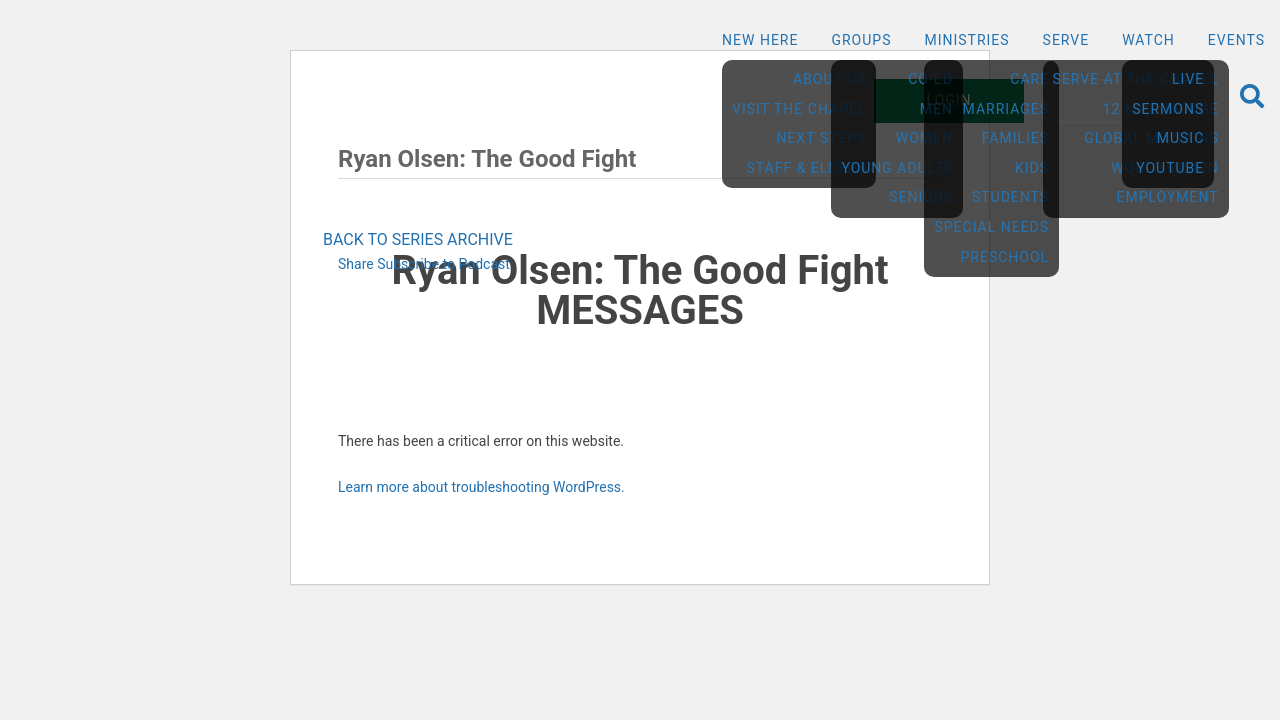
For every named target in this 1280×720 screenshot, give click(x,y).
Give (1132, 100)
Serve (1066, 40)
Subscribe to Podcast (443, 264)
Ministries (966, 40)
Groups (861, 40)
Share (356, 264)
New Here (760, 40)
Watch (1148, 40)
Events (1236, 40)
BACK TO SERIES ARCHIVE (418, 239)
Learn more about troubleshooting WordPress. (481, 487)
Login (949, 100)
